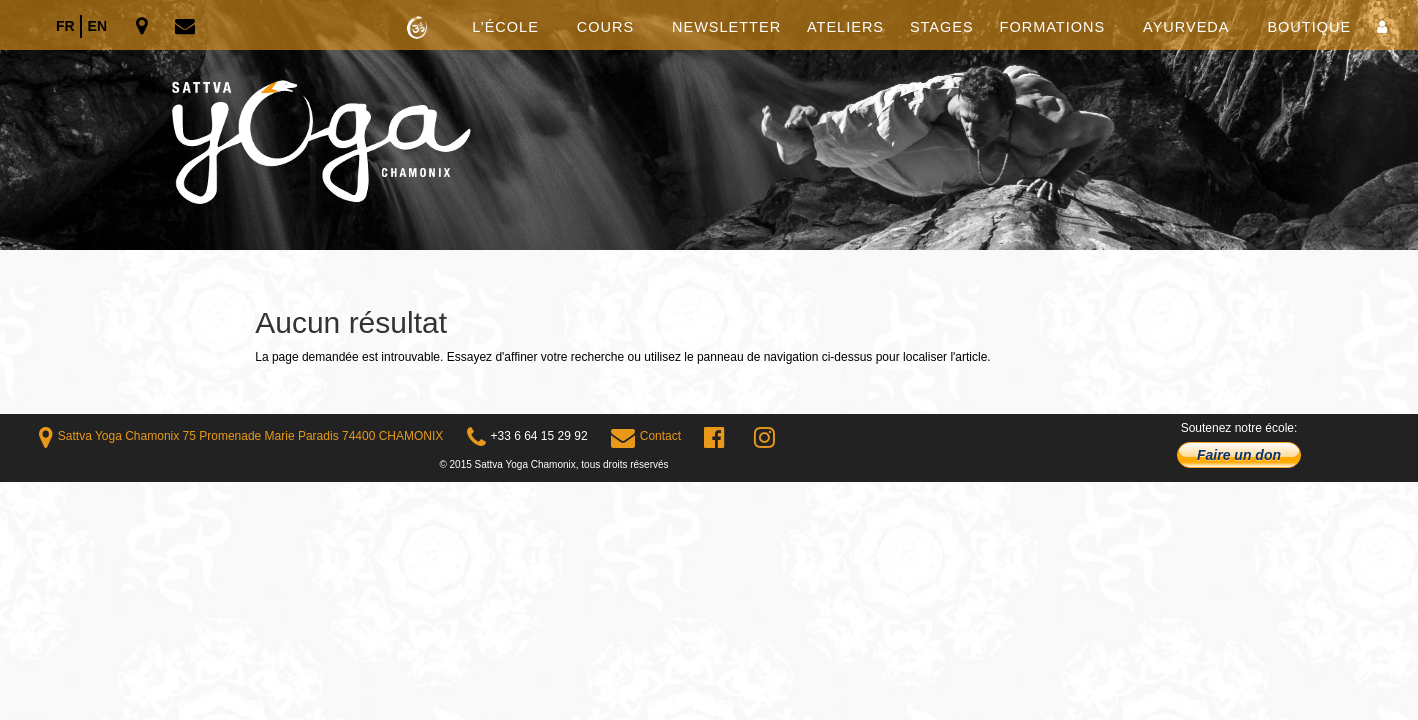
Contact (646, 436)
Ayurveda (1186, 27)
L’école (505, 27)
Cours (605, 27)
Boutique (1309, 27)
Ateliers (845, 27)
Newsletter (726, 27)
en (97, 26)
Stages (942, 27)
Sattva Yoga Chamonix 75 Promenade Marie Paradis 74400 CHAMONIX (241, 436)
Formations (1053, 27)
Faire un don (1239, 455)
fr (65, 26)
